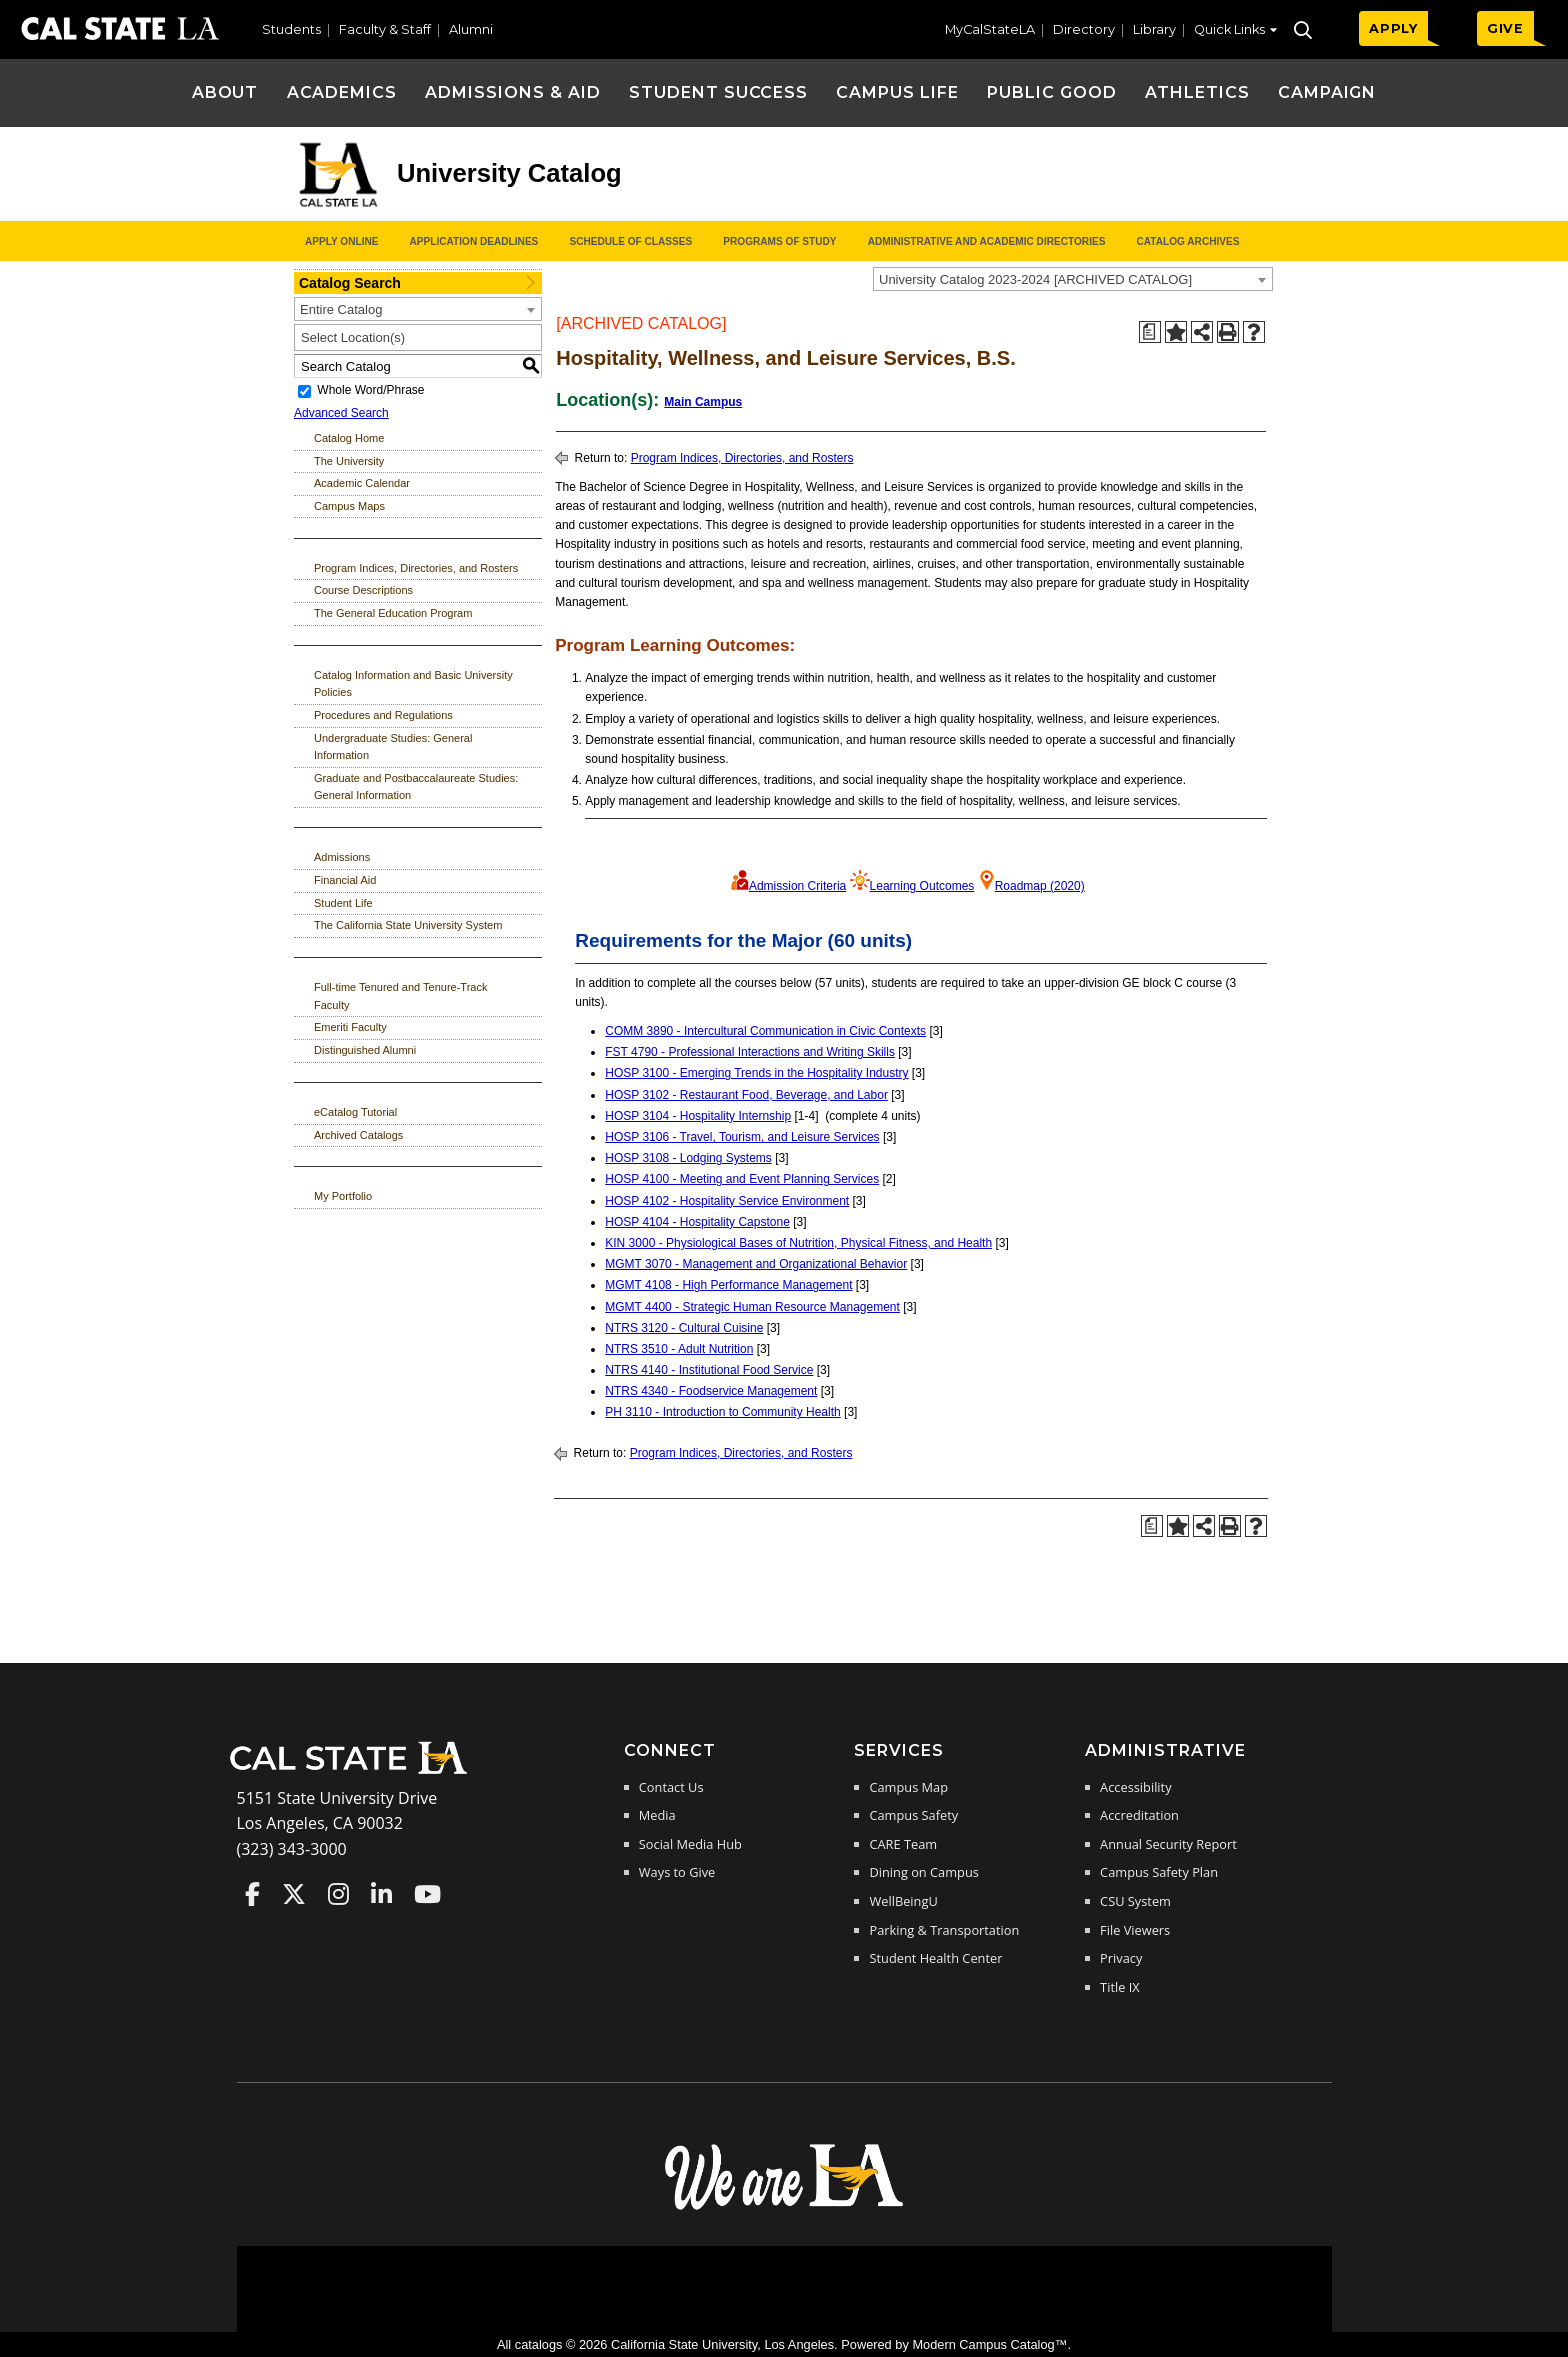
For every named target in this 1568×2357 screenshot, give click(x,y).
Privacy (1121, 1958)
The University (349, 461)
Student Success (718, 92)
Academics (342, 92)
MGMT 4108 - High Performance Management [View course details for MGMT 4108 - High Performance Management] (728, 1285)
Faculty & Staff (385, 29)
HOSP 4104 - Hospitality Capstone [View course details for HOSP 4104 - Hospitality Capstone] (697, 1222)
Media (657, 1815)
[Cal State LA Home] (355, 1772)
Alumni (471, 29)
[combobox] (1073, 279)
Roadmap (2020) (1040, 886)
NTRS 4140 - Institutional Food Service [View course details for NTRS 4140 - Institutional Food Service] (709, 1370)
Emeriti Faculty (350, 1027)
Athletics (1197, 92)
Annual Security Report (1168, 1844)
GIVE (1505, 28)
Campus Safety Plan (1159, 1872)
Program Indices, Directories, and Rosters (416, 568)
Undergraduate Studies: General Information (393, 747)
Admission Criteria (797, 886)
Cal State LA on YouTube (427, 1894)
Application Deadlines (474, 241)
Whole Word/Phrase (370, 391)
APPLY (1393, 28)
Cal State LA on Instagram (338, 1894)
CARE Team (903, 1844)
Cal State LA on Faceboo (252, 1894)
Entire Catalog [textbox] (341, 309)
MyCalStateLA (990, 29)
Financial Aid (345, 880)
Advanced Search (341, 413)
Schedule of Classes (630, 241)
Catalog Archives (1187, 241)
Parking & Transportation (944, 1930)
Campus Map (908, 1787)
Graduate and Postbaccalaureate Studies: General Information (416, 787)
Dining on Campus (923, 1872)
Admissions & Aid (512, 92)
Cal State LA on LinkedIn (381, 1894)
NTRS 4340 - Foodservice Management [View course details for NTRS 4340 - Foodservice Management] (711, 1391)
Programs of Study (779, 241)
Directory (1084, 29)
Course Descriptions (363, 590)
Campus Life (897, 92)
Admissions (342, 857)
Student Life (343, 903)
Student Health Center (935, 1958)
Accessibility (1135, 1787)
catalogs (539, 2344)
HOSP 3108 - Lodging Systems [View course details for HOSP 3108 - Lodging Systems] (688, 1158)
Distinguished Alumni (365, 1050)
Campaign (1327, 92)
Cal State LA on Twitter (294, 1894)
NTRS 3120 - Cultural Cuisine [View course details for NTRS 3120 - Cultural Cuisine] (684, 1328)
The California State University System (408, 925)
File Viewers (1135, 1930)
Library (1154, 29)
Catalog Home (349, 438)
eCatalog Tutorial (355, 1112)
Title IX (1120, 1987)
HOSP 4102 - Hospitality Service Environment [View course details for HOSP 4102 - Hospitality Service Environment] (727, 1201)
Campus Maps (349, 506)
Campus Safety (913, 1815)
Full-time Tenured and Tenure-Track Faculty (400, 996)
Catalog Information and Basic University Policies (413, 684)
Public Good (1052, 92)
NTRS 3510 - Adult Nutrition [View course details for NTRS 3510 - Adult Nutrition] (679, 1349)
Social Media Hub (690, 1844)
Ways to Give (677, 1872)
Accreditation (1139, 1815)
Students (291, 29)
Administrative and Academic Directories (987, 241)
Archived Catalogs (358, 1135)
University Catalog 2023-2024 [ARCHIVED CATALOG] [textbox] (1035, 279)
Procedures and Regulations (383, 715)
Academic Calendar (362, 483)
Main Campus (703, 402)
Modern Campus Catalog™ (989, 2344)
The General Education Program (393, 613)
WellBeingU (903, 1901)
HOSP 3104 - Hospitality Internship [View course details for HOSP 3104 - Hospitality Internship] (698, 1116)
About (225, 92)
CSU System (1135, 1901)
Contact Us (671, 1787)
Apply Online (341, 241)
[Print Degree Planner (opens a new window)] (1150, 332)
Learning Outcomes (922, 886)
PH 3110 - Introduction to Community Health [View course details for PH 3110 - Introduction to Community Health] (722, 1412)
